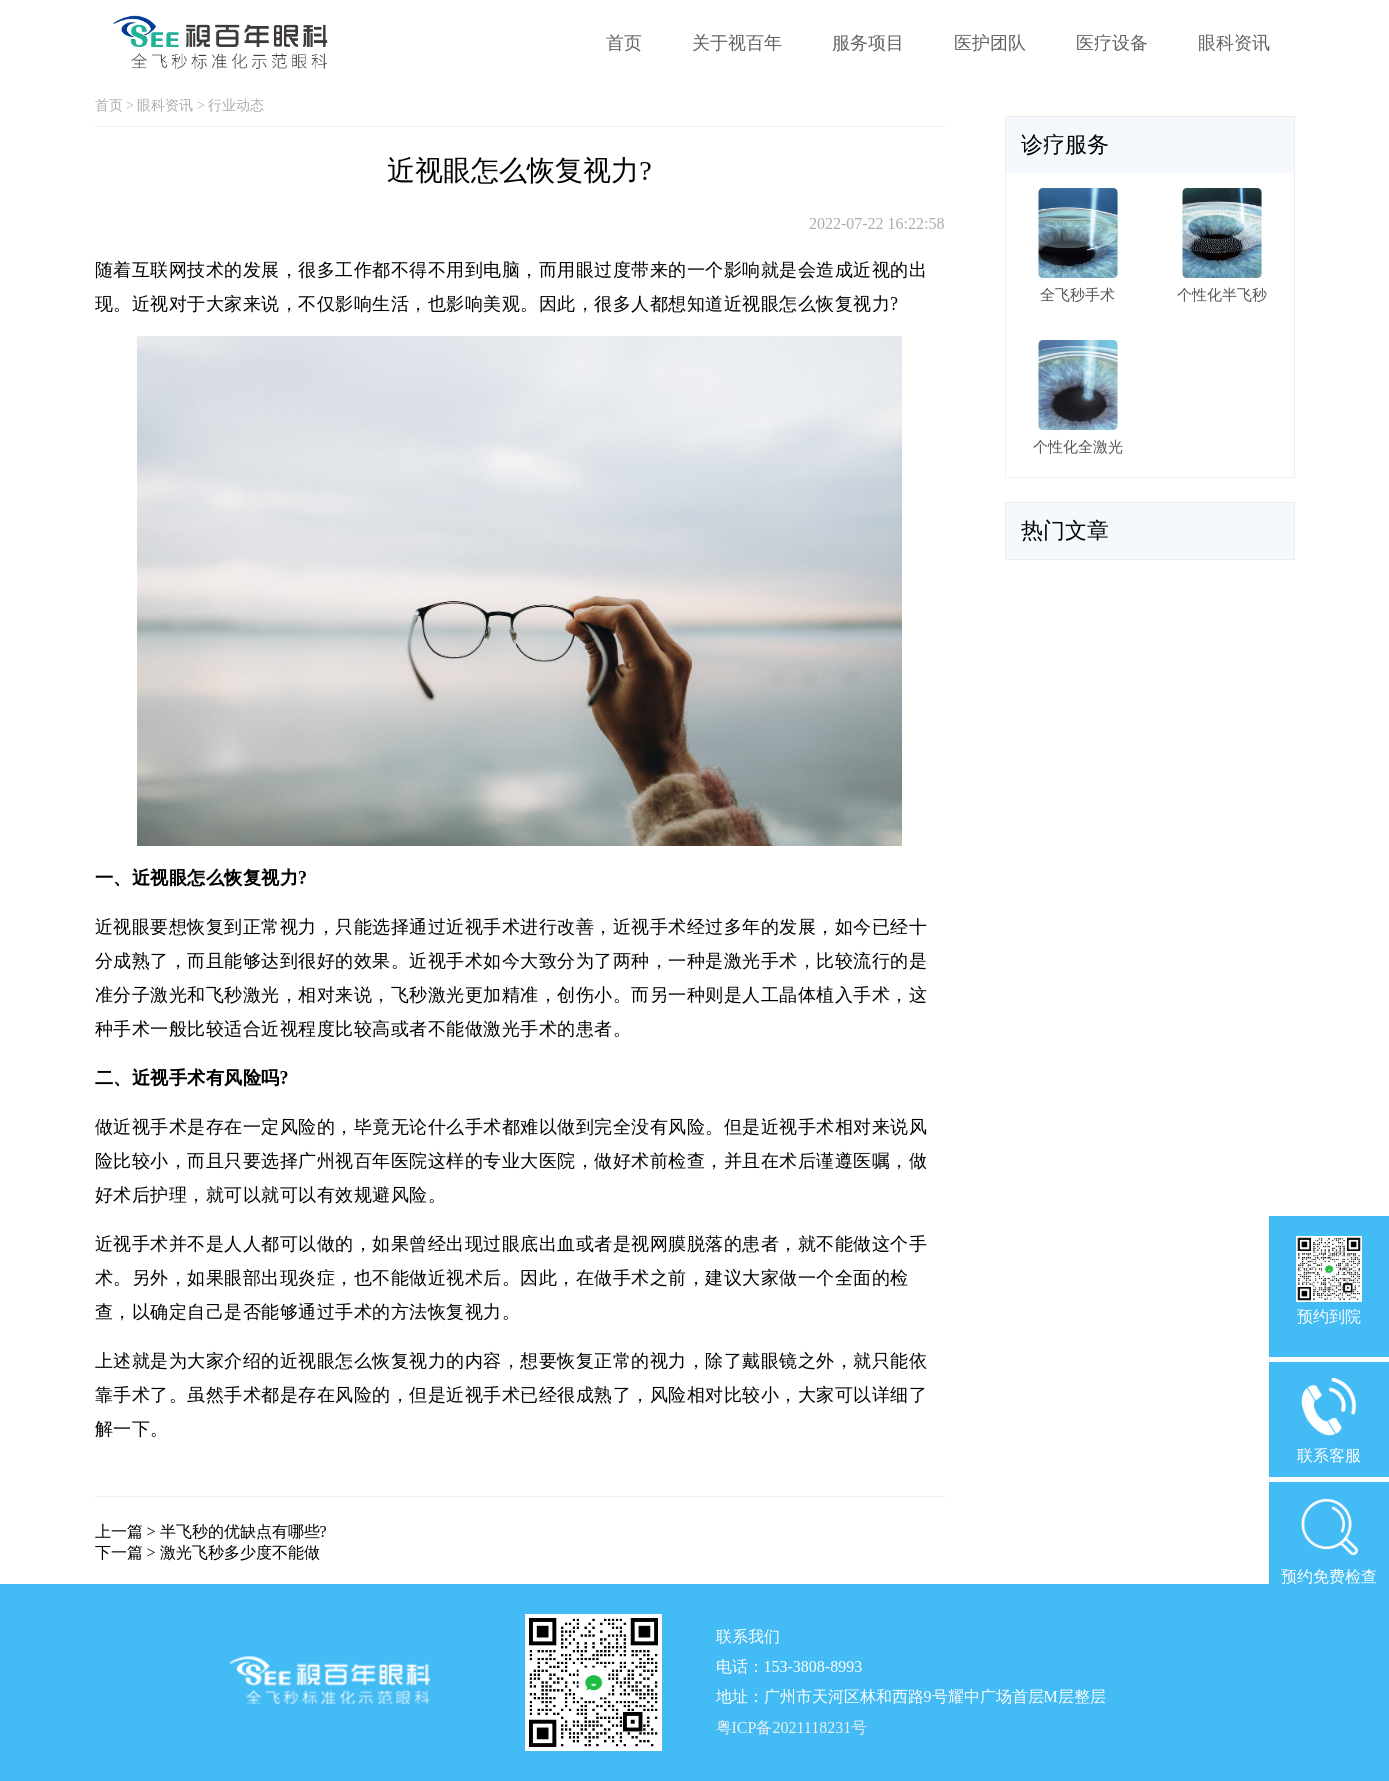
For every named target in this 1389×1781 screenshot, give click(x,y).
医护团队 (990, 43)
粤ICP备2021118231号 (792, 1727)
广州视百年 (344, 1161)
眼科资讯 (1234, 43)
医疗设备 (1112, 43)
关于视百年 (737, 43)
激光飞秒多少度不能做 (240, 1552)
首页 (624, 43)
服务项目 (868, 43)
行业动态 (236, 105)
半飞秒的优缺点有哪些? (243, 1531)
